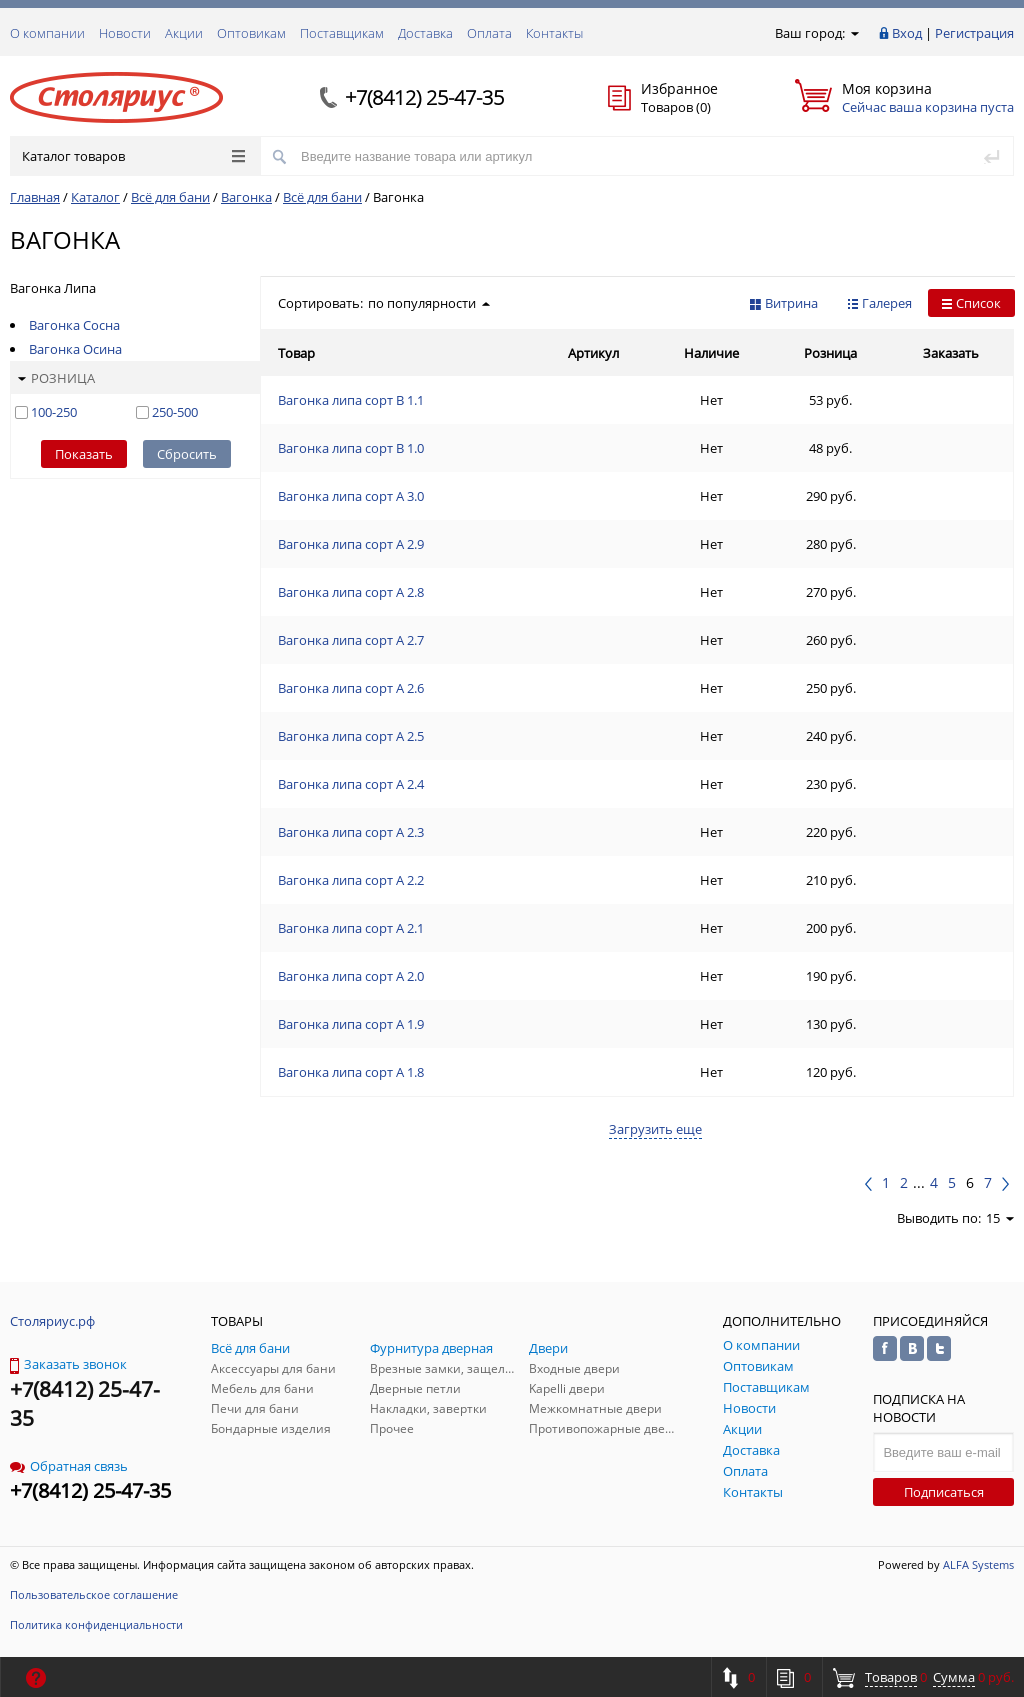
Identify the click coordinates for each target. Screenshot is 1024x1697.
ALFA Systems (978, 1564)
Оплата (489, 33)
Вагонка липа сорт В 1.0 (351, 448)
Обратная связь (69, 1466)
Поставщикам (342, 33)
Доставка (425, 33)
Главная (35, 197)
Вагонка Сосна (74, 325)
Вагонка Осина (75, 349)
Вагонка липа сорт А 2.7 (351, 640)
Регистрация (974, 33)
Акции (184, 33)
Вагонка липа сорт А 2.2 (351, 880)
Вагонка (246, 197)
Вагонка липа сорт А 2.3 (351, 832)
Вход (907, 33)
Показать (84, 454)
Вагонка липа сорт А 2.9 (351, 544)
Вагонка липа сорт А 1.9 (351, 1024)
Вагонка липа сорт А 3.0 (351, 496)
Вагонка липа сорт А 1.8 (351, 1072)
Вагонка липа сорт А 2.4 (351, 784)
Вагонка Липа (53, 288)
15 (1000, 1218)
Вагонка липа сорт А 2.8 (351, 592)
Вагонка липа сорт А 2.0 (351, 976)
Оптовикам (251, 33)
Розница (56, 378)
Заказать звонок (68, 1364)
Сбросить (187, 454)
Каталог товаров (133, 156)
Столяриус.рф (52, 1321)
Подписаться (944, 1492)
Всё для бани (170, 197)
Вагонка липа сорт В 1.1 (351, 400)
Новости (125, 33)
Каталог (95, 197)
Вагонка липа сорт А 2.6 (351, 688)
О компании (47, 33)
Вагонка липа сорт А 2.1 (351, 928)
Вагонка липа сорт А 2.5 (351, 736)
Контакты (554, 33)
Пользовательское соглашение (94, 1594)
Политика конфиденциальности (96, 1624)
